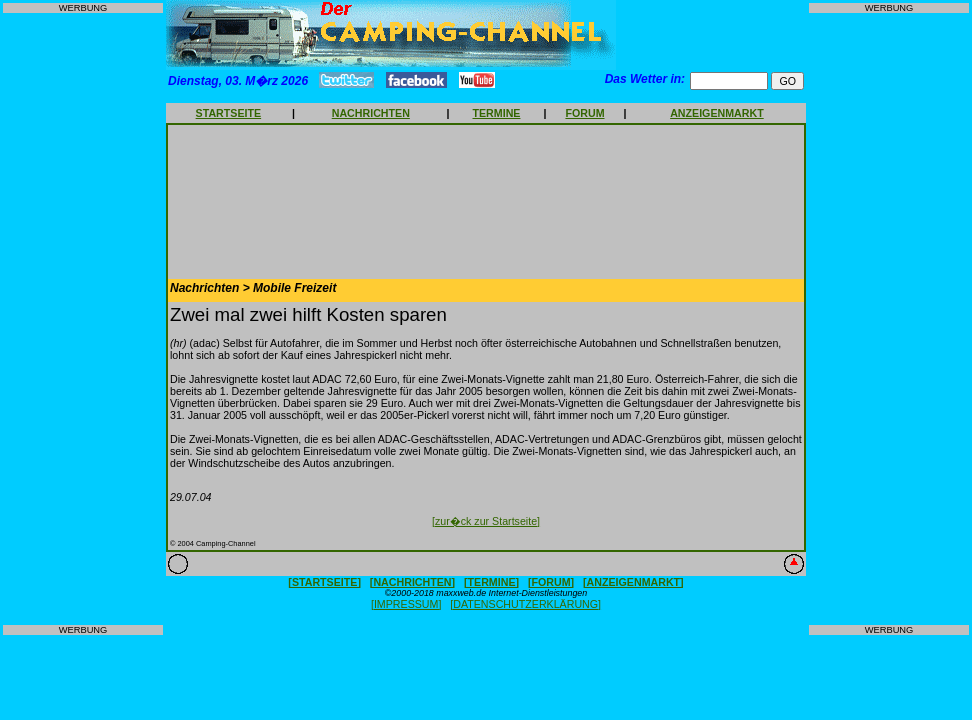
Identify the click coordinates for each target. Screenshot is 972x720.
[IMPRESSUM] (406, 604)
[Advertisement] (83, 319)
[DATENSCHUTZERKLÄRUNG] (525, 604)
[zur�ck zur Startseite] (486, 521)
